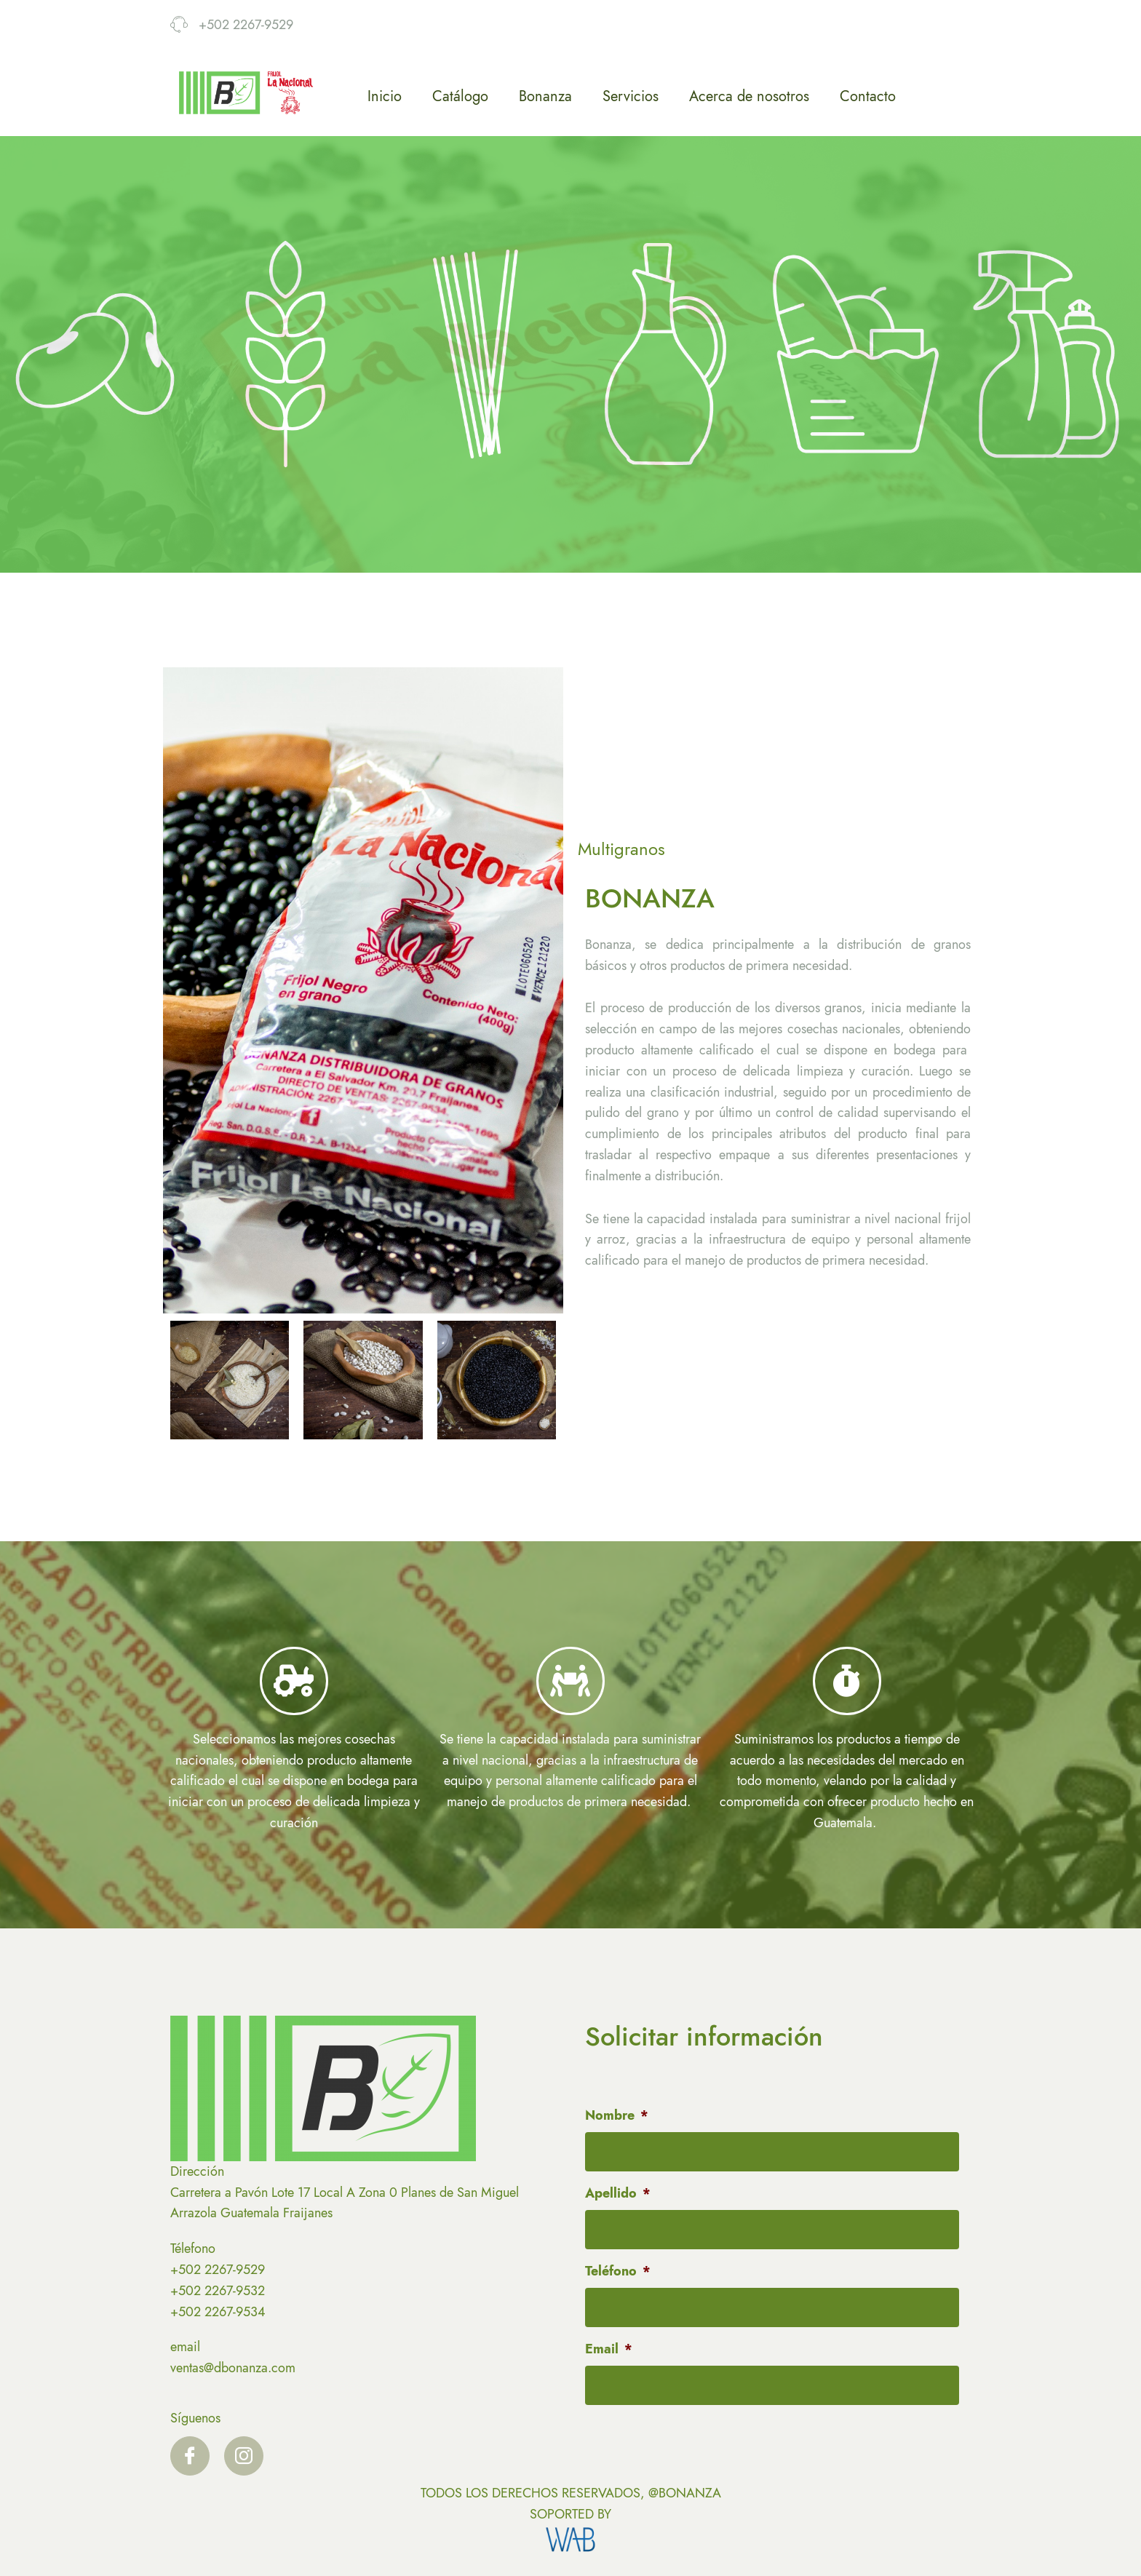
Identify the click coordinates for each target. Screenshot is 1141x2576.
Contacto (868, 96)
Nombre (616, 2115)
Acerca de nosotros (749, 96)
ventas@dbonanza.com (232, 2367)
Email (608, 2349)
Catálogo (460, 96)
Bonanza (545, 96)
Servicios (631, 96)
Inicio (384, 96)
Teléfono (618, 2271)
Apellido (618, 2193)
